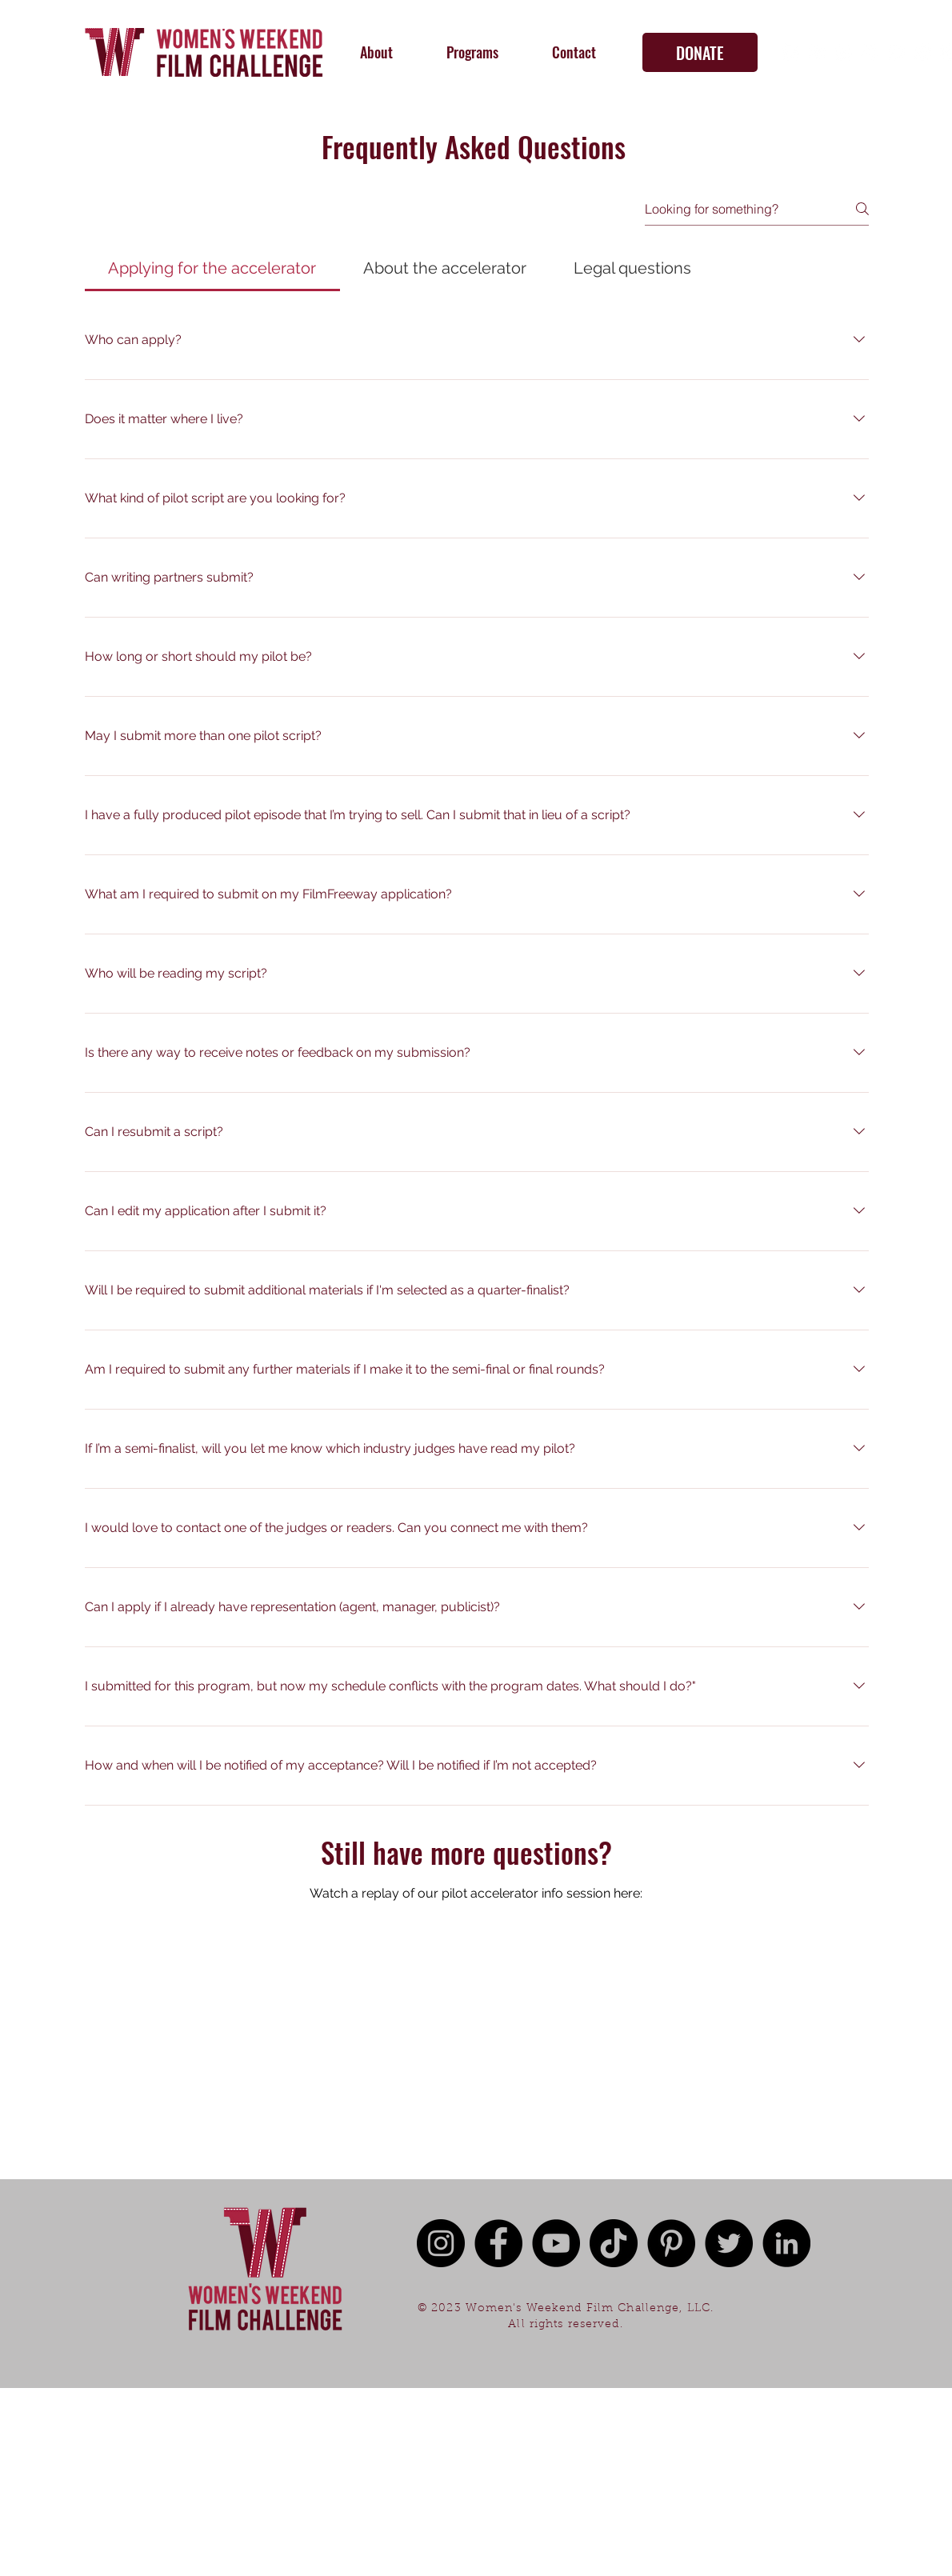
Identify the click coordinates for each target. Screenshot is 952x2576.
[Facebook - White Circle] (790, 52)
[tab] (212, 268)
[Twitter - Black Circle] (729, 2243)
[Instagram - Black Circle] (441, 2243)
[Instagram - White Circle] (817, 52)
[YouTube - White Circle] (843, 52)
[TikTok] (869, 52)
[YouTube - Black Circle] (556, 2243)
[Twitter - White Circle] (896, 52)
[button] (376, 52)
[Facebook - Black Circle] (498, 2243)
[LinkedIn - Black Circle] (786, 2243)
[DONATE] (700, 52)
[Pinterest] (922, 52)
